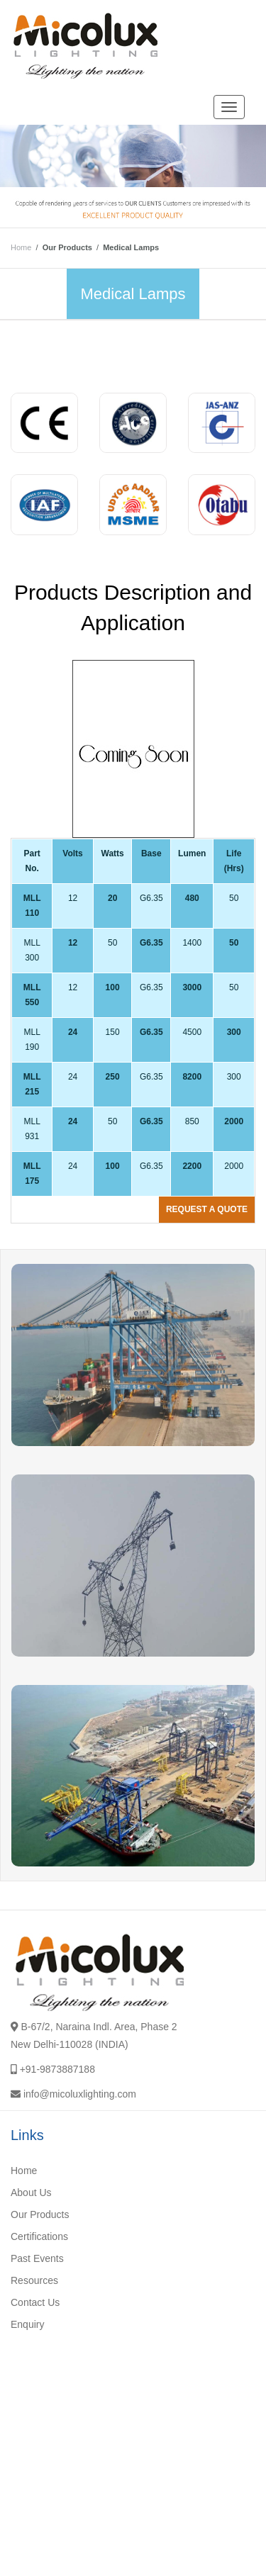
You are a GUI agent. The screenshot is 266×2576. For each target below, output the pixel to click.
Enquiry (27, 2324)
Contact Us (35, 2302)
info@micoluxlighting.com (79, 2094)
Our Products (40, 2214)
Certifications (39, 2236)
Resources (34, 2280)
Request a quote (207, 1209)
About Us (31, 2192)
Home (21, 247)
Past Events (37, 2258)
